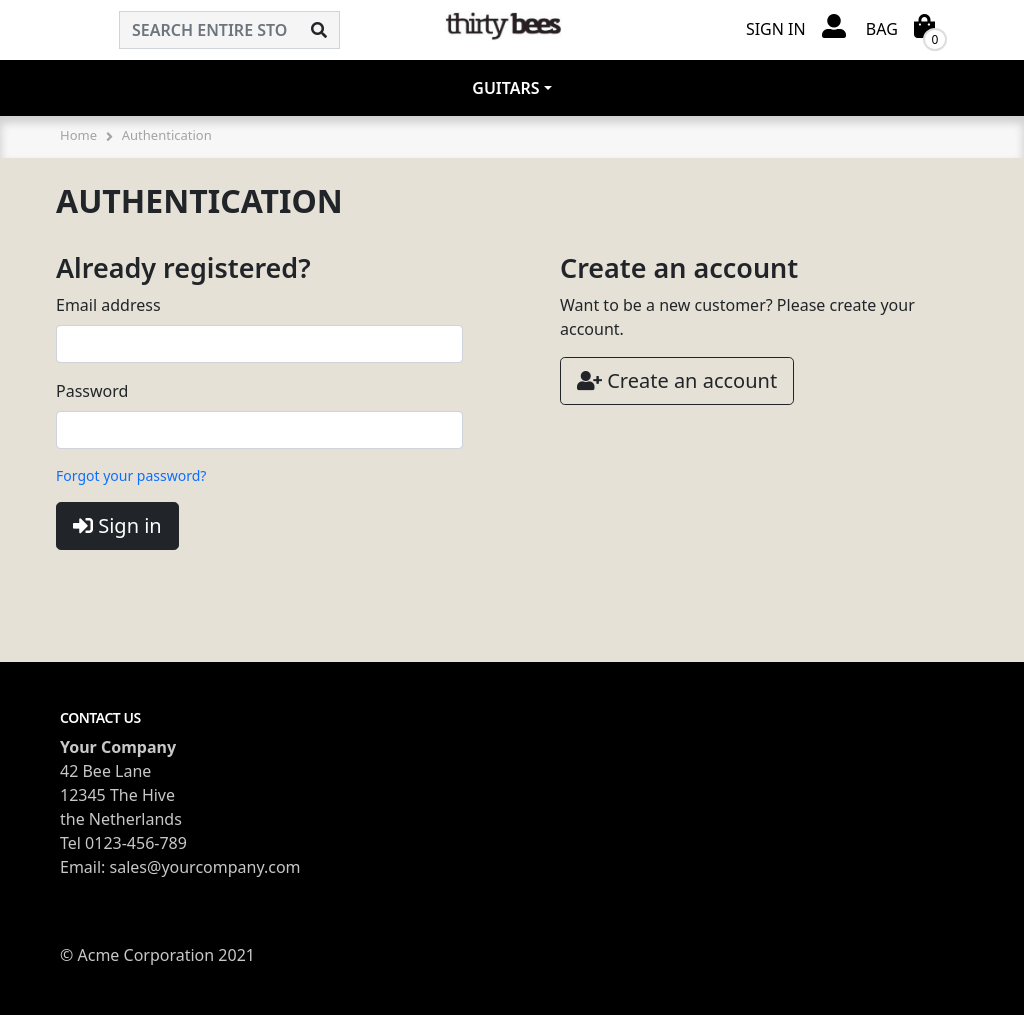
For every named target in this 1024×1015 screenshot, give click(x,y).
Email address (108, 305)
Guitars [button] (505, 88)
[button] (796, 27)
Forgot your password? (131, 475)
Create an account (677, 380)
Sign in (117, 525)
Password (92, 391)
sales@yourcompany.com (205, 867)
